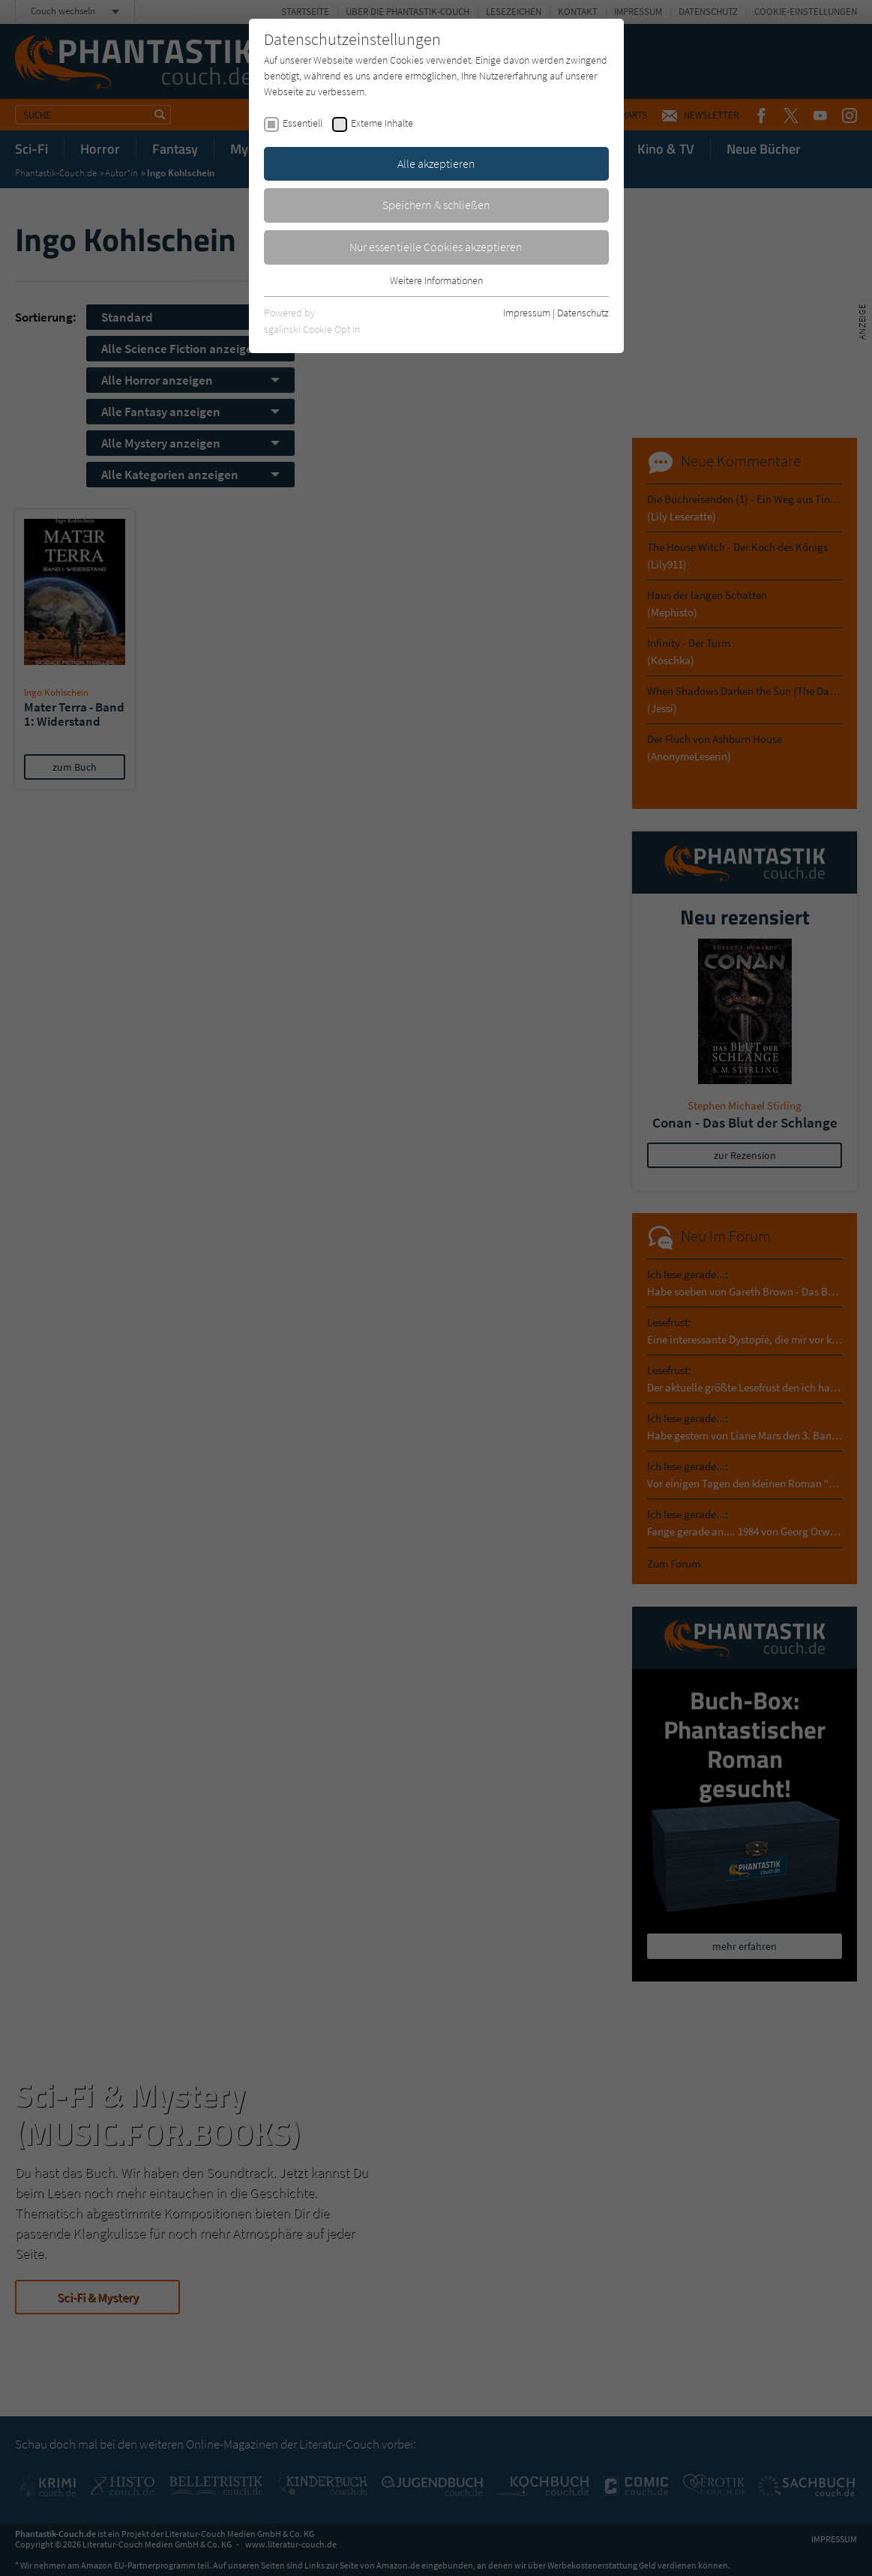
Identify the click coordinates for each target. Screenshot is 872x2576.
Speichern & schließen (436, 204)
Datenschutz (583, 312)
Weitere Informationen (436, 280)
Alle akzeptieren (436, 163)
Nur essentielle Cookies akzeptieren (436, 246)
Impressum (526, 312)
